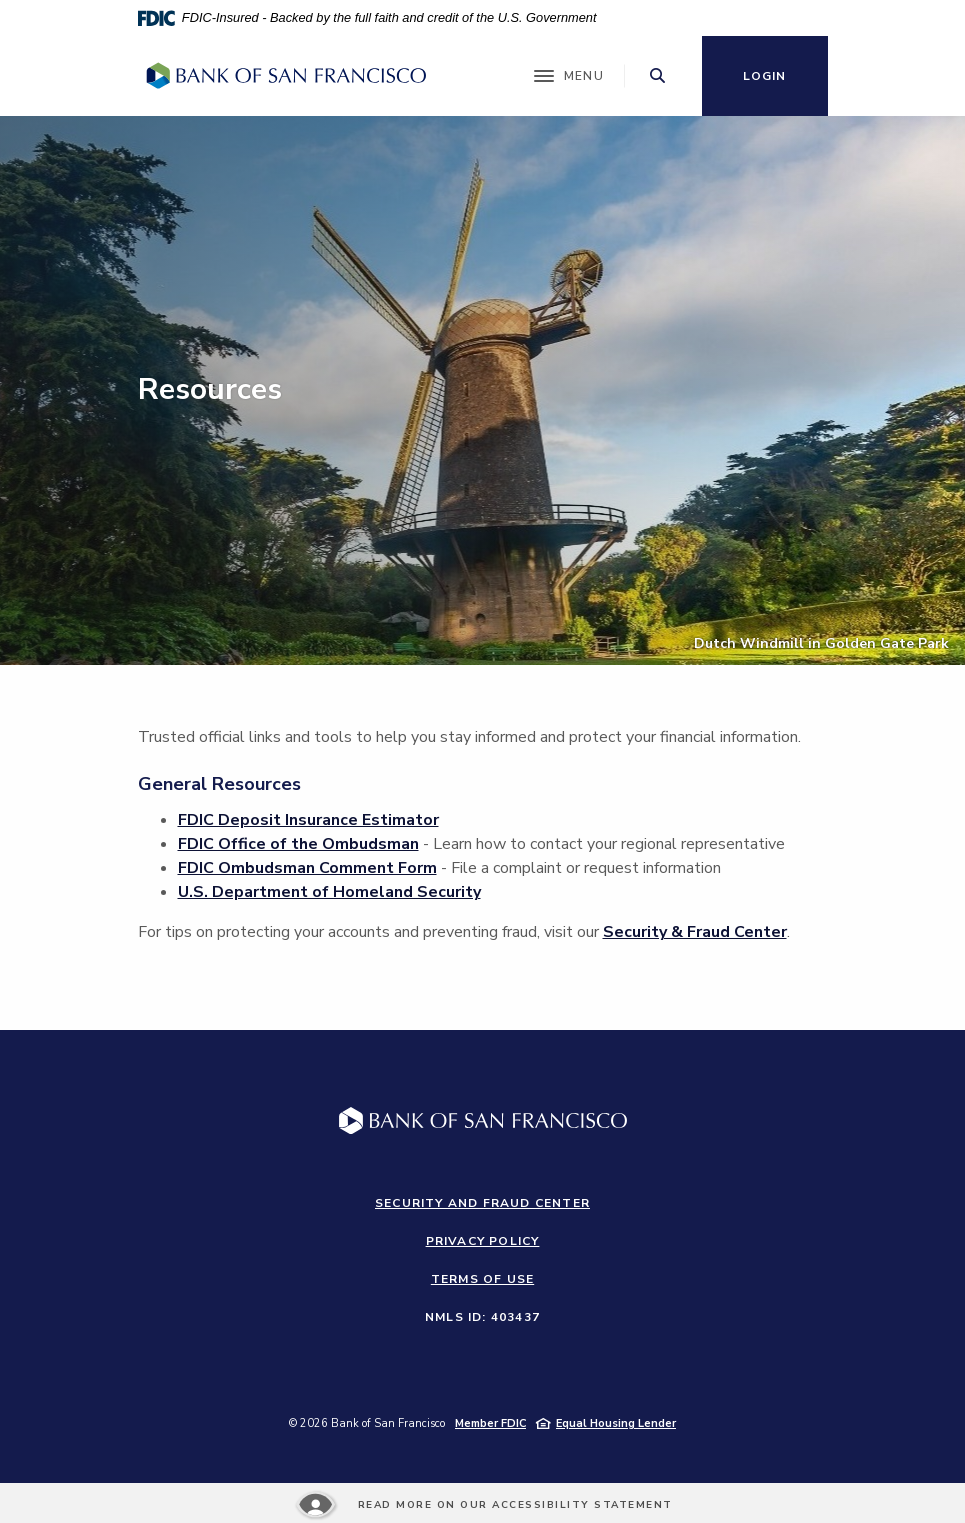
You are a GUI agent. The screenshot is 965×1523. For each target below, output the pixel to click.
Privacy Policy (483, 1241)
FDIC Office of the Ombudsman (298, 844)
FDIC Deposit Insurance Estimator (308, 820)
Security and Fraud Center (482, 1203)
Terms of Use (482, 1279)
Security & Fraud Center (695, 932)
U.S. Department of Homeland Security (329, 892)
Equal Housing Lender (616, 1423)
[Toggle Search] (658, 75)
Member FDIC (490, 1423)
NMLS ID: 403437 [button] (482, 1317)
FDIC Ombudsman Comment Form (307, 868)
